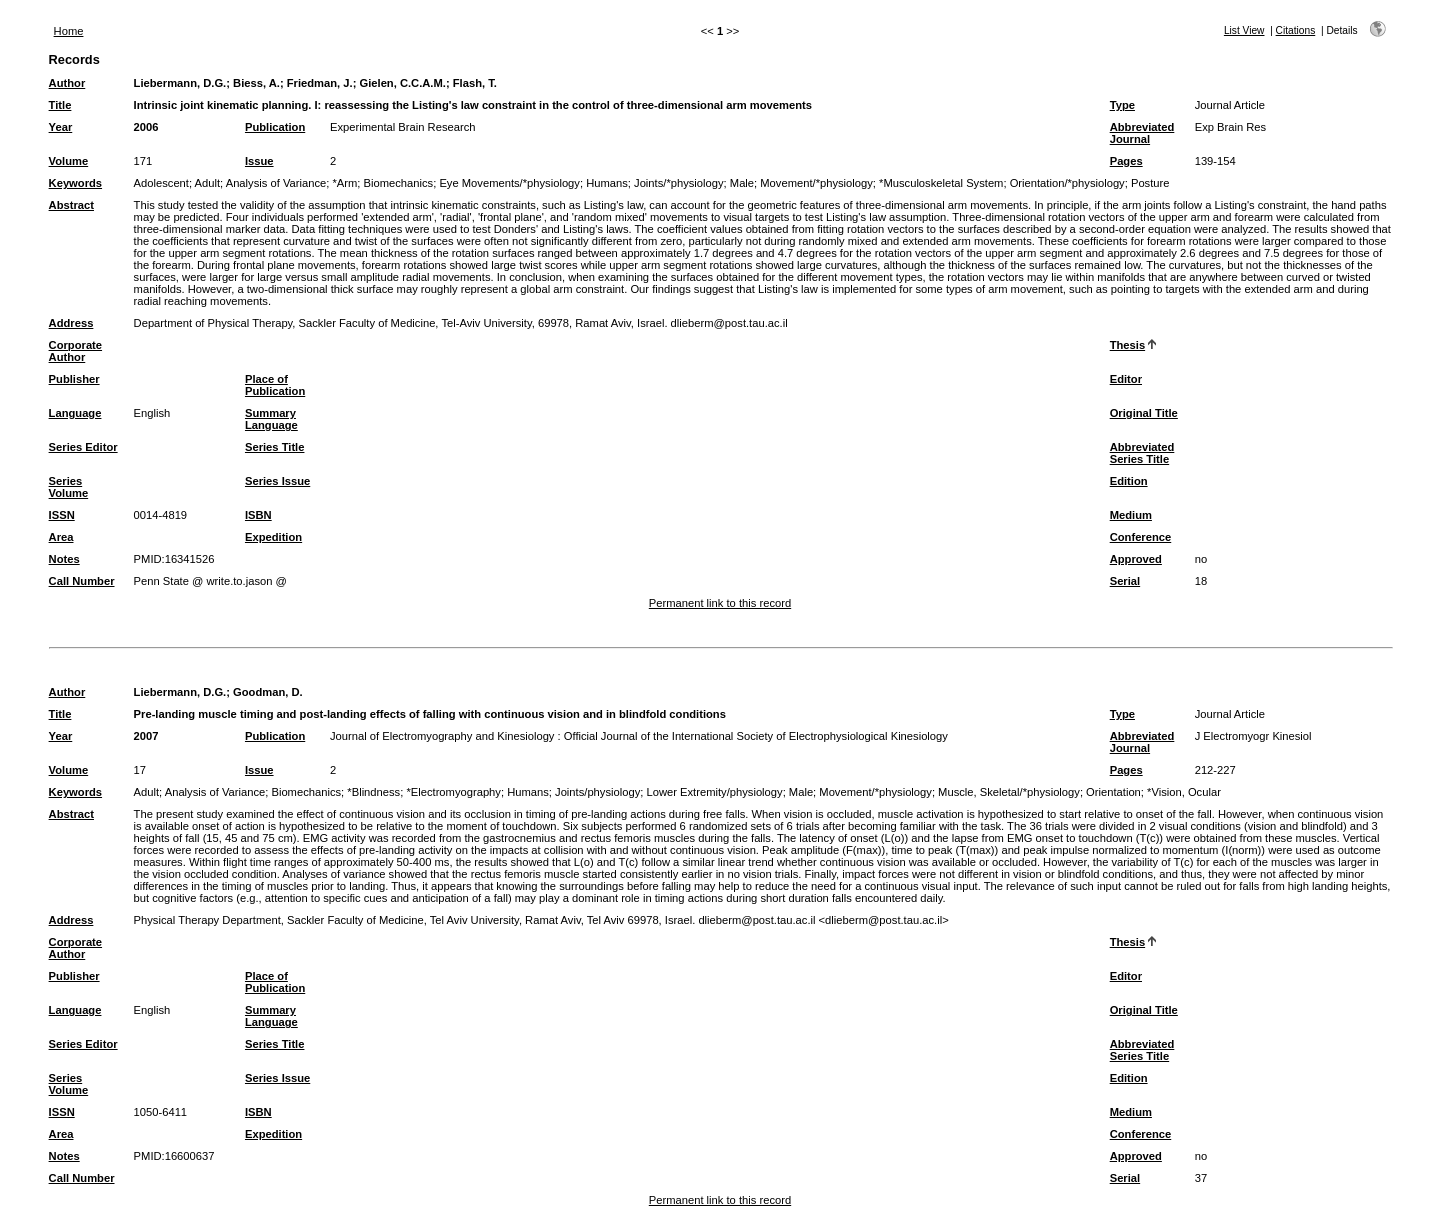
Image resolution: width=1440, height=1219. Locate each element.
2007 (146, 736)
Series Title (275, 447)
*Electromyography (453, 792)
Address (71, 323)
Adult (208, 183)
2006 (146, 127)
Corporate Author (75, 351)
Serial (1125, 581)
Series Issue (277, 481)
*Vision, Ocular (1184, 792)
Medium (1131, 515)
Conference (1141, 537)
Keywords (75, 183)
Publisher (74, 379)
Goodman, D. (268, 692)
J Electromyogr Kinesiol (1253, 736)
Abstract (71, 205)
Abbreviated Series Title (1142, 453)
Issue (259, 161)
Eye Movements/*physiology (509, 183)
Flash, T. (475, 83)
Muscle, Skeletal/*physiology (1009, 792)
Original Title (1144, 413)
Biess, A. (256, 83)
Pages (1126, 161)
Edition (1129, 481)
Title (60, 105)
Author (67, 83)
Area (61, 537)
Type (1122, 105)
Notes (64, 559)
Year (61, 127)
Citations (1296, 30)
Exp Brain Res (1231, 127)
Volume (69, 161)
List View (1244, 30)
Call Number (82, 581)
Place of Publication (275, 385)
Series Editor (83, 447)
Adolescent (161, 183)
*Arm (344, 183)
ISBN (258, 515)
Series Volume (69, 487)
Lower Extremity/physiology (714, 792)
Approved (1136, 559)
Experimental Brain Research (403, 127)
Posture (1150, 183)
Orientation (1113, 792)
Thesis (1127, 345)
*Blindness (373, 792)
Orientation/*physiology (1067, 183)
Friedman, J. (320, 83)
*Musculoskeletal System (941, 183)
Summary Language (271, 419)
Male (742, 183)
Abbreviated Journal (1142, 133)
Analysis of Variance (276, 183)
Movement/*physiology (816, 183)
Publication (275, 127)
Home (69, 31)
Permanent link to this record (720, 603)
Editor (1126, 379)
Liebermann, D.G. (180, 83)
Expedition (273, 537)
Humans (607, 183)
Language (75, 413)
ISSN (62, 515)
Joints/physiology (597, 792)
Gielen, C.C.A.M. (403, 83)
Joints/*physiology (679, 183)
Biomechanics (399, 183)
